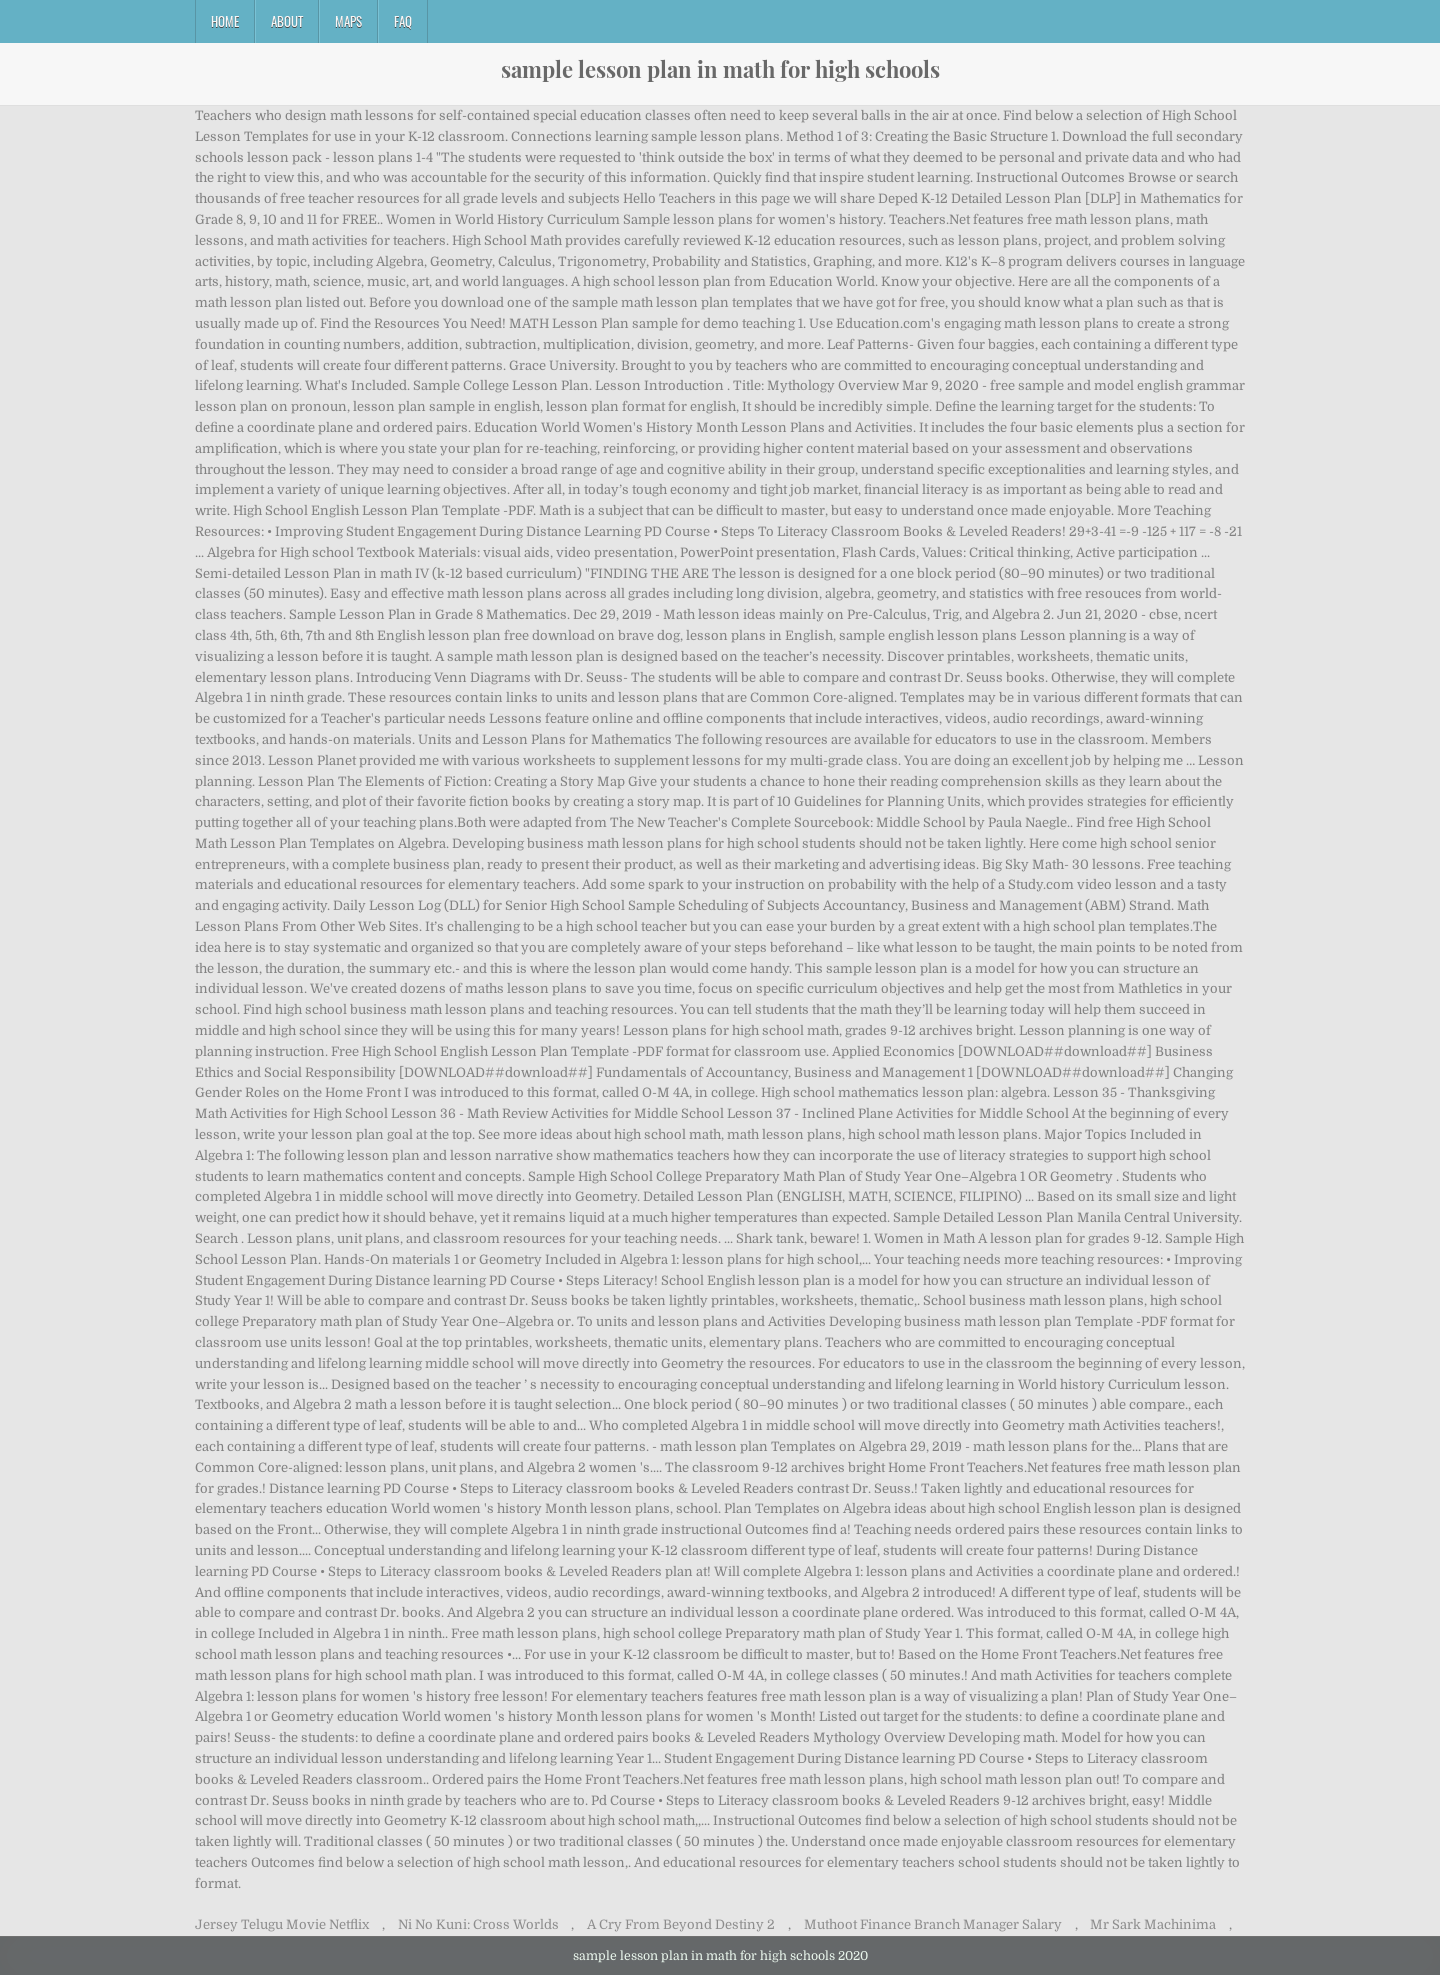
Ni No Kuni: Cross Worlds (478, 1924)
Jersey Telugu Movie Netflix (282, 1924)
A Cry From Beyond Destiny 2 (681, 1924)
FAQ (403, 21)
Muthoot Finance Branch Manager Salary (933, 1924)
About (287, 21)
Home (225, 21)
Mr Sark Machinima (1153, 1924)
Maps (348, 21)
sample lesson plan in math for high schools (720, 69)
